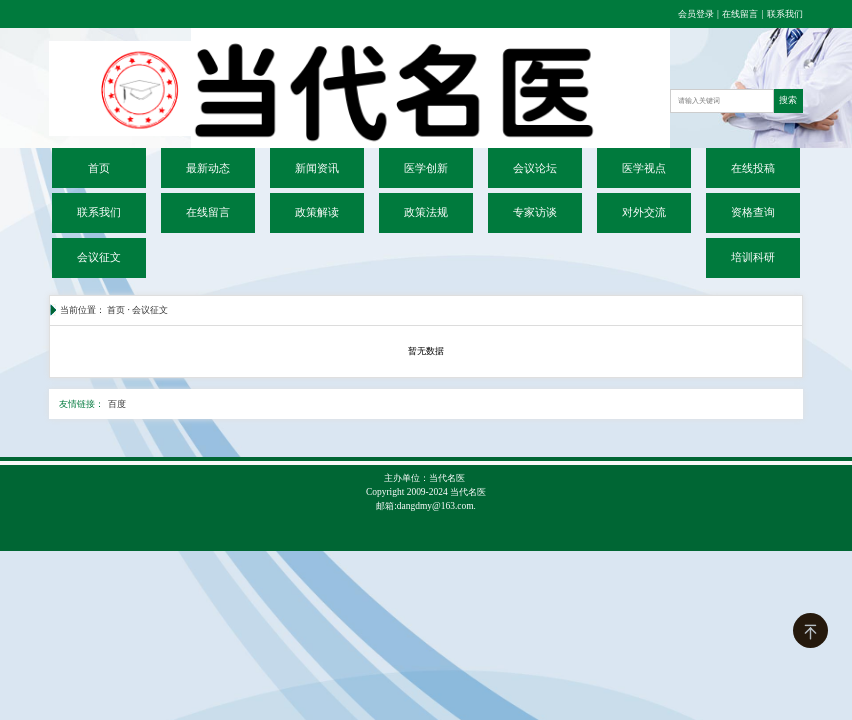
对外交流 (644, 212)
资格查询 (753, 212)
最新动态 (208, 168)
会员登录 (697, 14)
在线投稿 (753, 168)
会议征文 (99, 257)
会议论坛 (535, 168)
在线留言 (740, 14)
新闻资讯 (317, 168)
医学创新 (426, 168)
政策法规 (426, 212)
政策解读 (317, 212)
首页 (99, 168)
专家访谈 (535, 212)
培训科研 (753, 257)
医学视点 (644, 168)
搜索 (788, 100)
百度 (117, 404)
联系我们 (785, 14)
